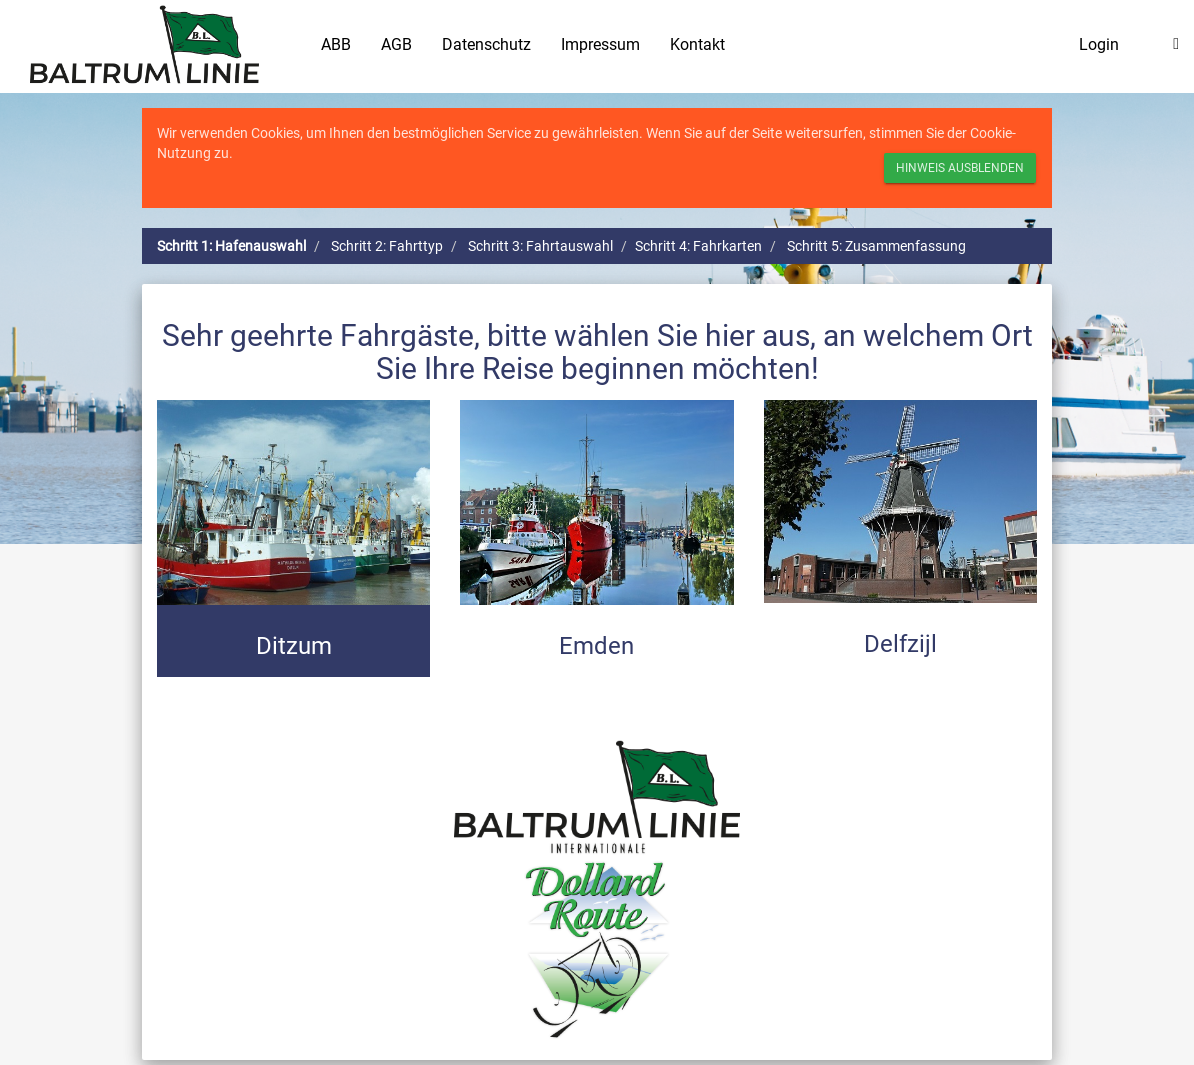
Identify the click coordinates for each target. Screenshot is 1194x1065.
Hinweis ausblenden (960, 168)
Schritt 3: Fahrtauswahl (540, 246)
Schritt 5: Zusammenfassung (876, 246)
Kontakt (697, 44)
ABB (336, 44)
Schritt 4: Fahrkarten (698, 246)
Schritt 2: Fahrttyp (387, 246)
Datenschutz (486, 44)
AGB (396, 44)
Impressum (600, 44)
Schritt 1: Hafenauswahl (231, 246)
